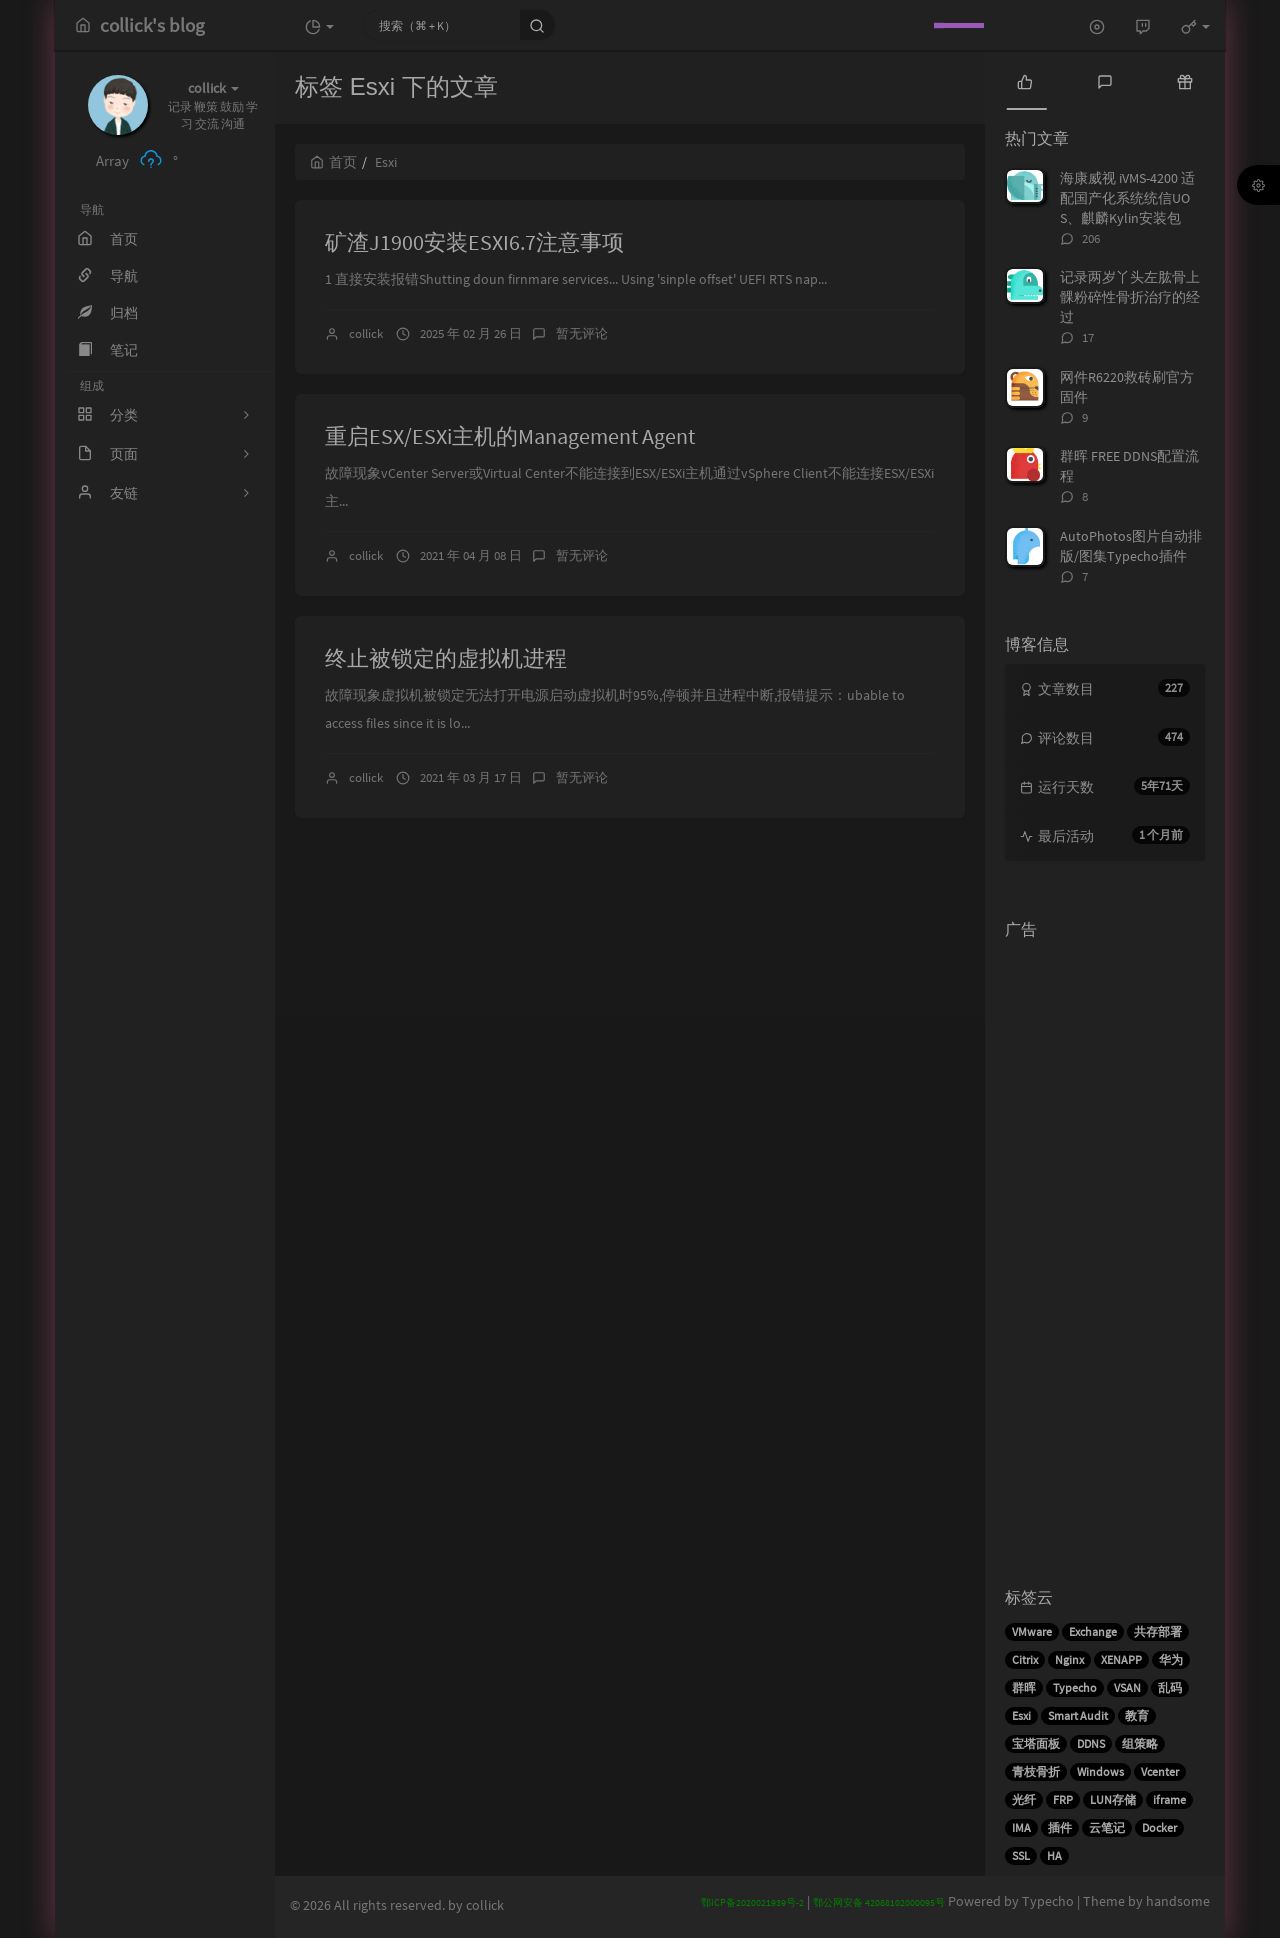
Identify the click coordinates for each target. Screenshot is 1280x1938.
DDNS (1091, 1743)
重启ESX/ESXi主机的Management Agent (510, 436)
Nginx (1069, 1659)
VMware (1032, 1631)
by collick (476, 1906)
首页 (333, 162)
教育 (1137, 1715)
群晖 (1024, 1687)
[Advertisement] (1105, 1249)
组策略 (1140, 1743)
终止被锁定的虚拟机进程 (446, 658)
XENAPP (1121, 1659)
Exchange (1093, 1631)
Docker (1159, 1827)
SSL (1021, 1855)
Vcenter (1160, 1771)
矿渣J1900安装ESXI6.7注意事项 (474, 242)
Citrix (1025, 1659)
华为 (1171, 1659)
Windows (1100, 1771)
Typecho (1075, 1687)
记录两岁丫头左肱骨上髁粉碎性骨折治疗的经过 (1130, 297)
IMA (1021, 1827)
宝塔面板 (1036, 1743)
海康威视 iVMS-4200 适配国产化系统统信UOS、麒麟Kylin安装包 (1127, 198)
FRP (1063, 1799)
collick (366, 333)
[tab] (1025, 80)
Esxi (1021, 1715)
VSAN (1127, 1687)
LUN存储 (1113, 1799)
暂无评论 (582, 333)
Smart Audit (1078, 1715)
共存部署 (1158, 1631)
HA (1054, 1855)
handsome (1178, 1901)
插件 (1060, 1827)
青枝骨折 (1036, 1771)
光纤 (1024, 1799)
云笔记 (1107, 1827)
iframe (1169, 1799)
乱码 (1170, 1687)
